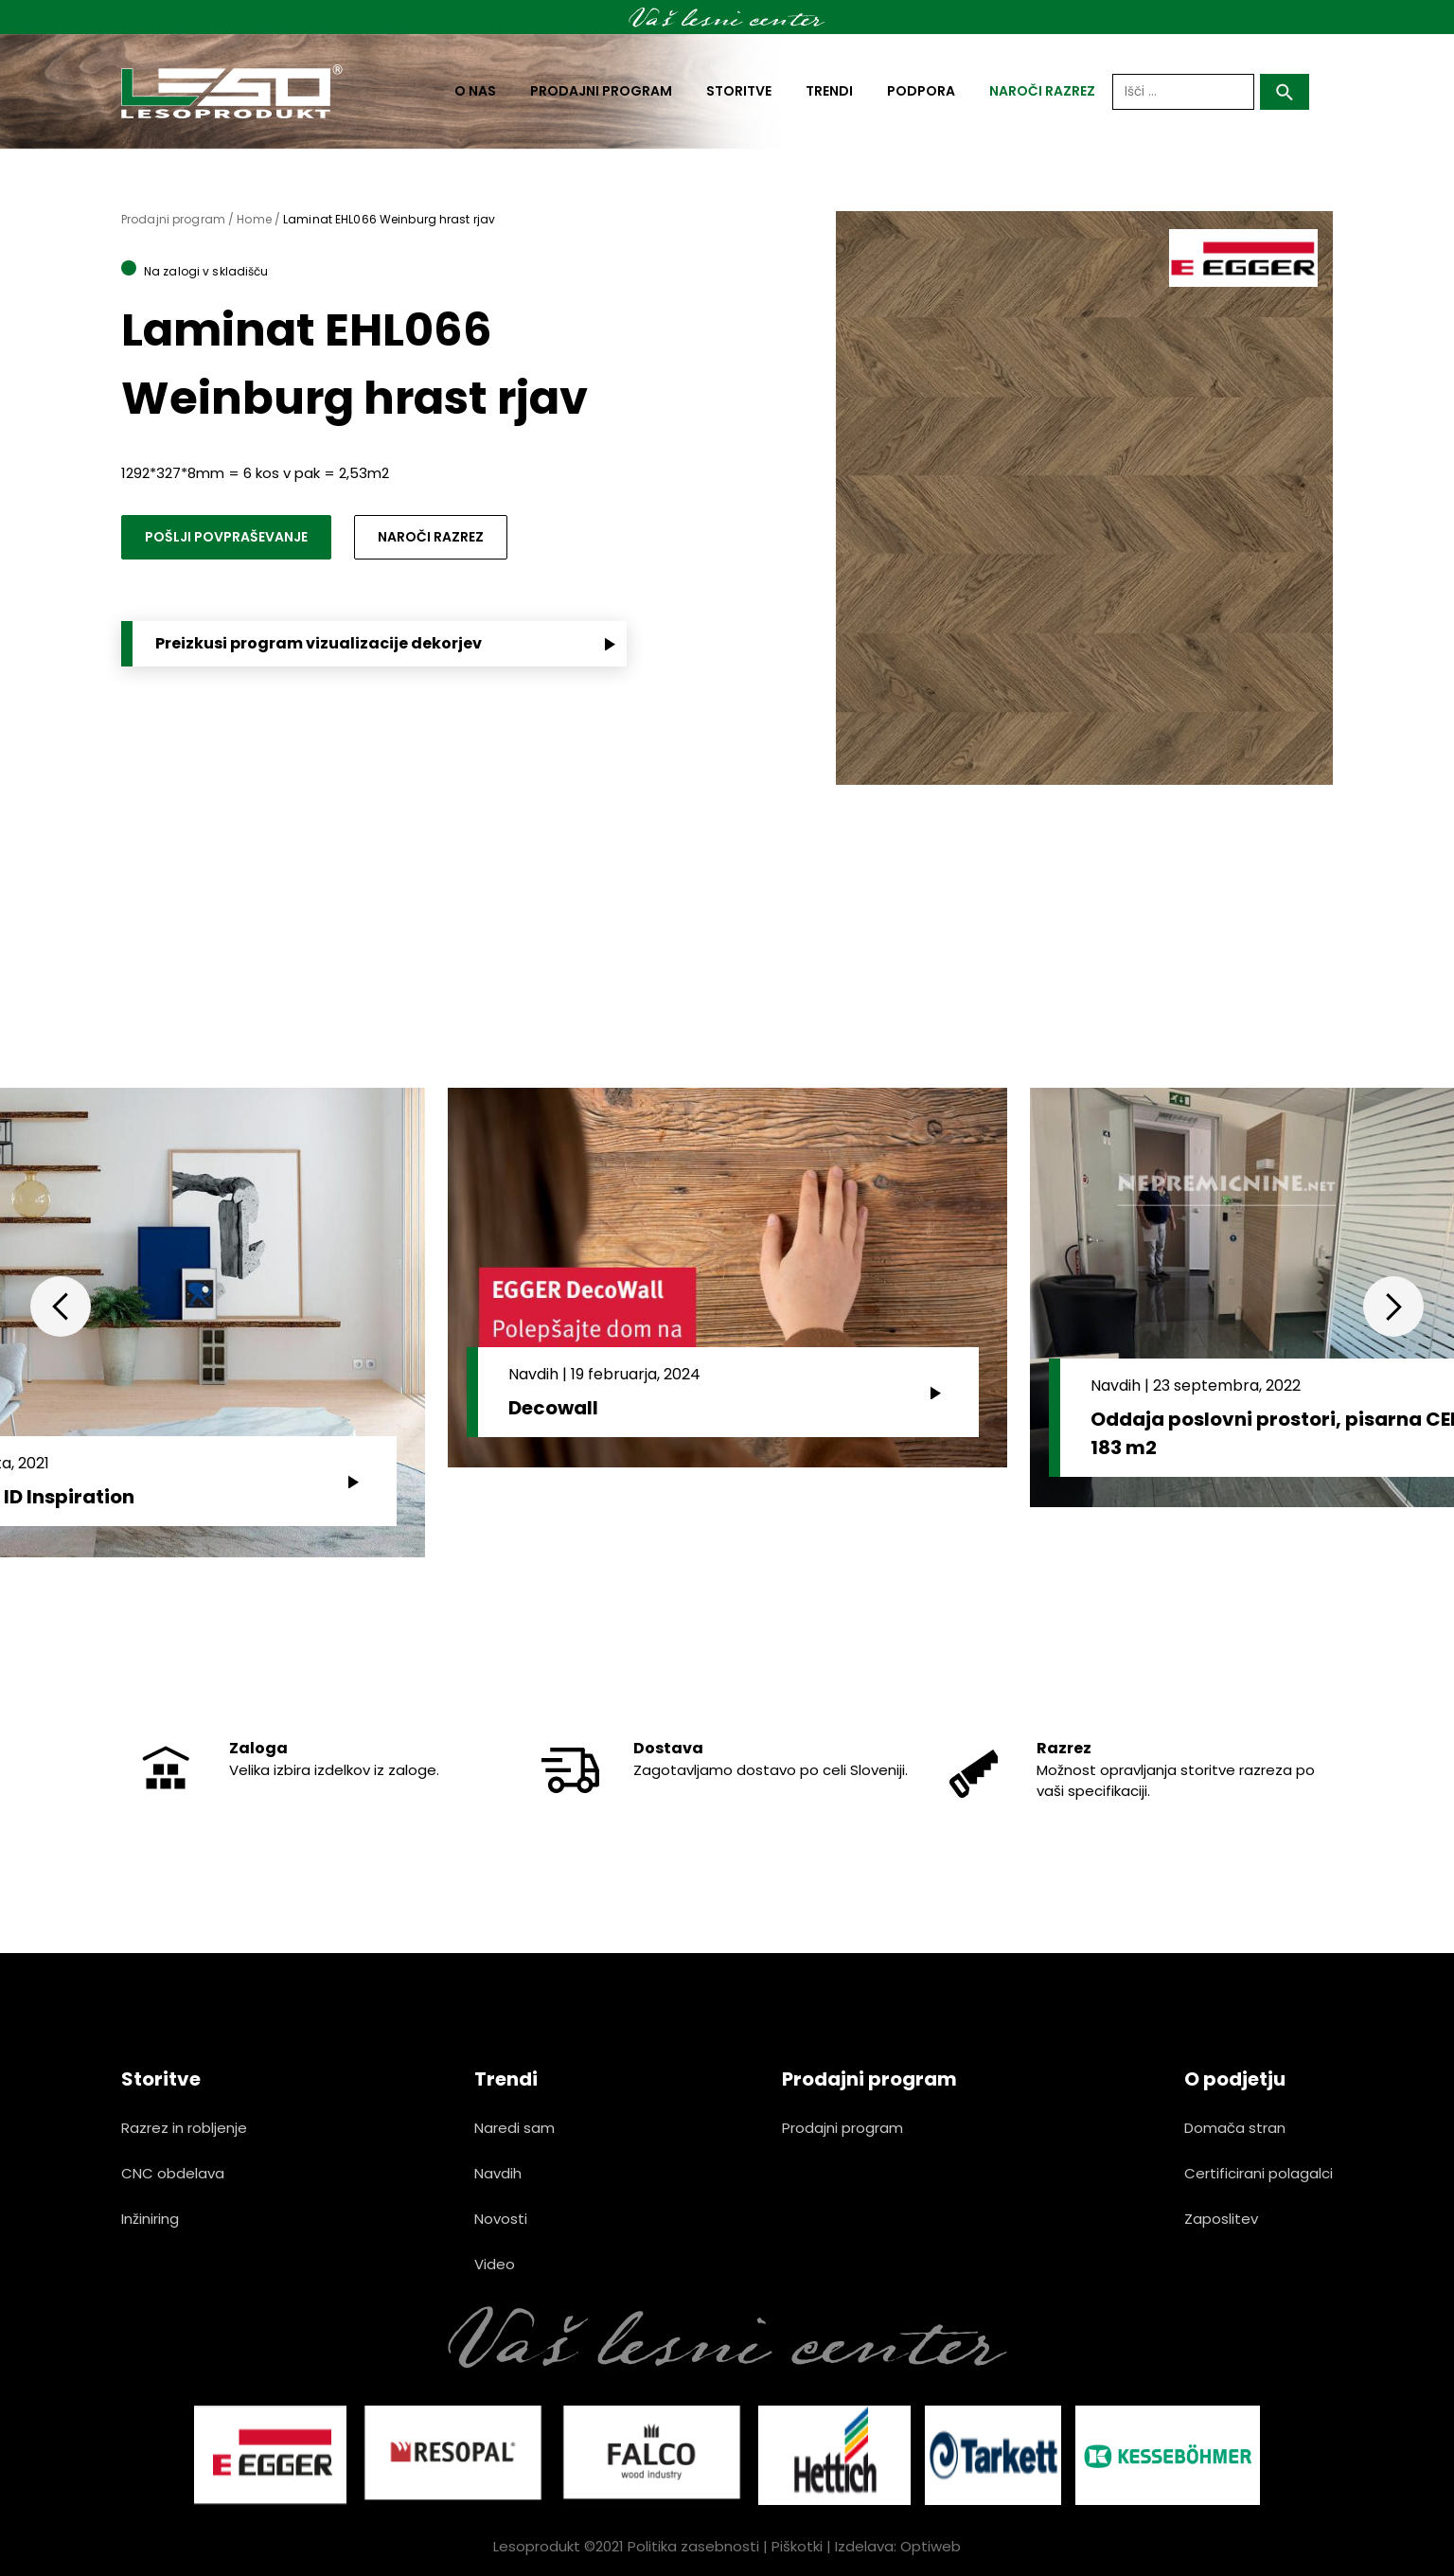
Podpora (921, 90)
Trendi (829, 90)
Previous (60, 1306)
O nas (475, 90)
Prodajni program (601, 90)
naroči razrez (1042, 90)
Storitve (738, 90)
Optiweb (930, 2546)
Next (1393, 1306)
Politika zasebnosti (693, 2546)
